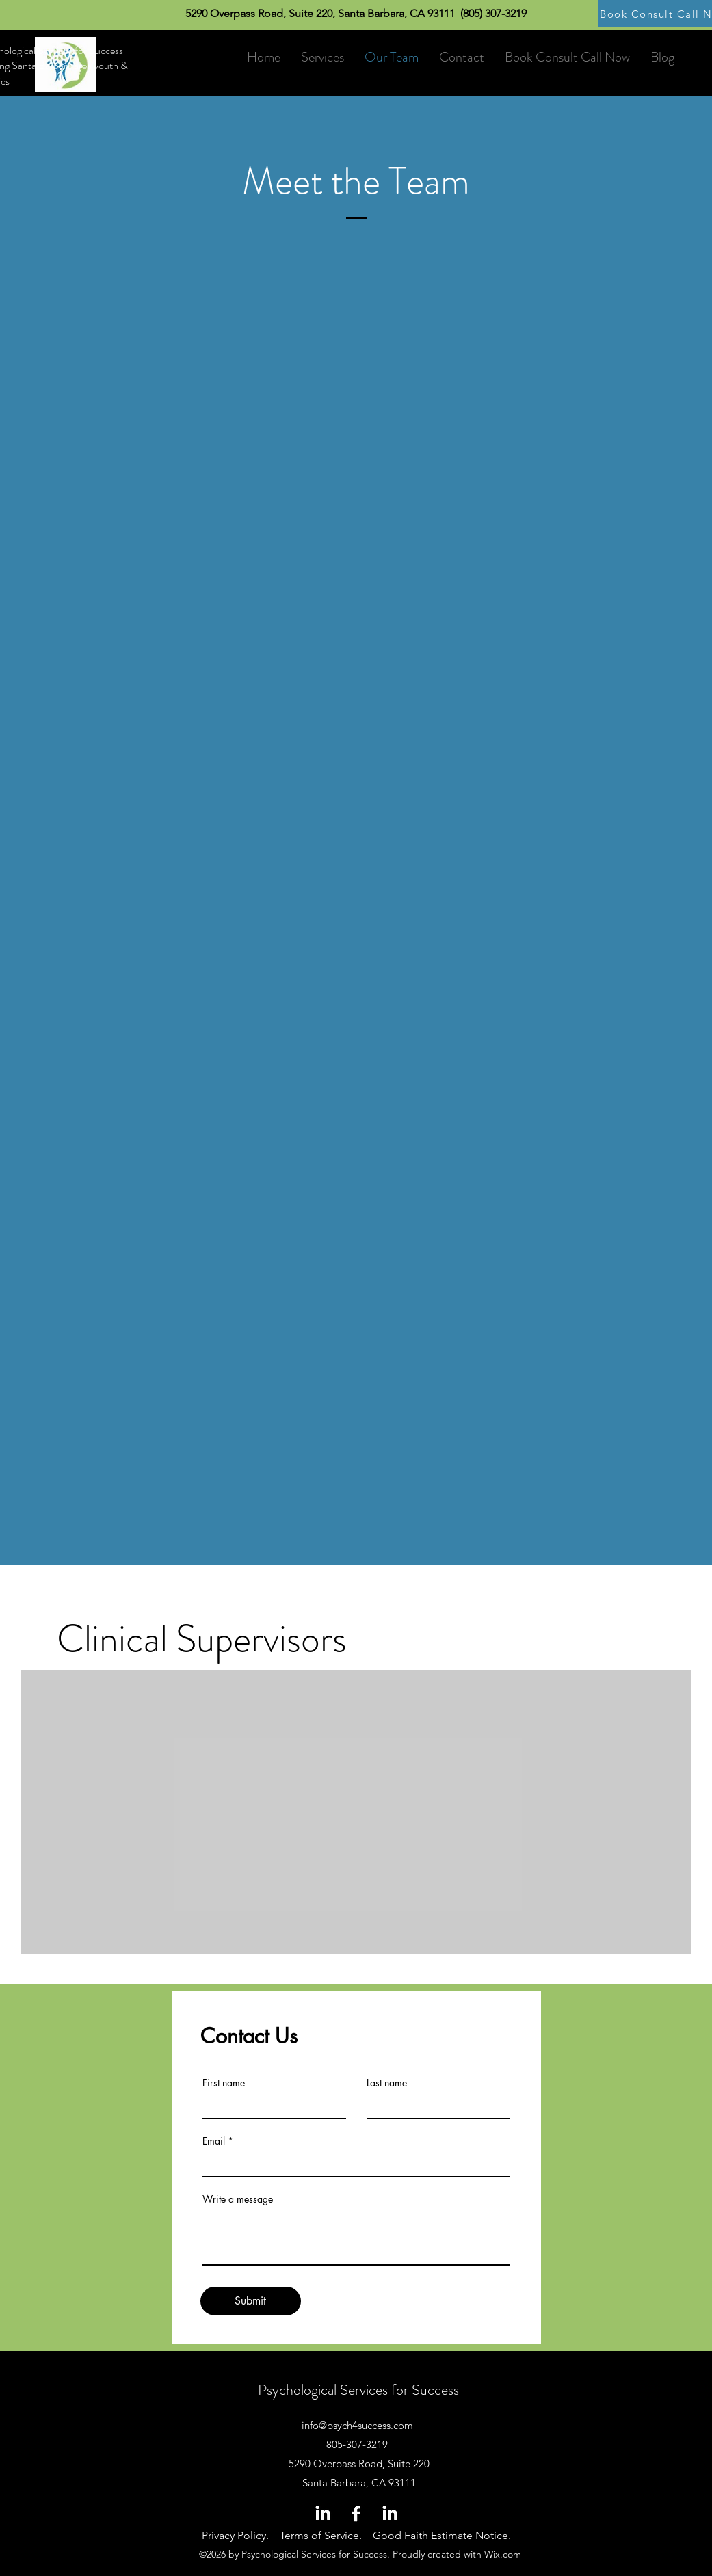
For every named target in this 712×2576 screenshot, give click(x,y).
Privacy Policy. (235, 2535)
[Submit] (250, 2301)
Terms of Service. (321, 2535)
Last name (387, 2083)
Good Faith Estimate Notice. (442, 2535)
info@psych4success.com (357, 2425)
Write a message (237, 2199)
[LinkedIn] (322, 2513)
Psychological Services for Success (358, 2389)
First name (223, 2083)
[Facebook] (356, 2513)
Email (213, 2141)
